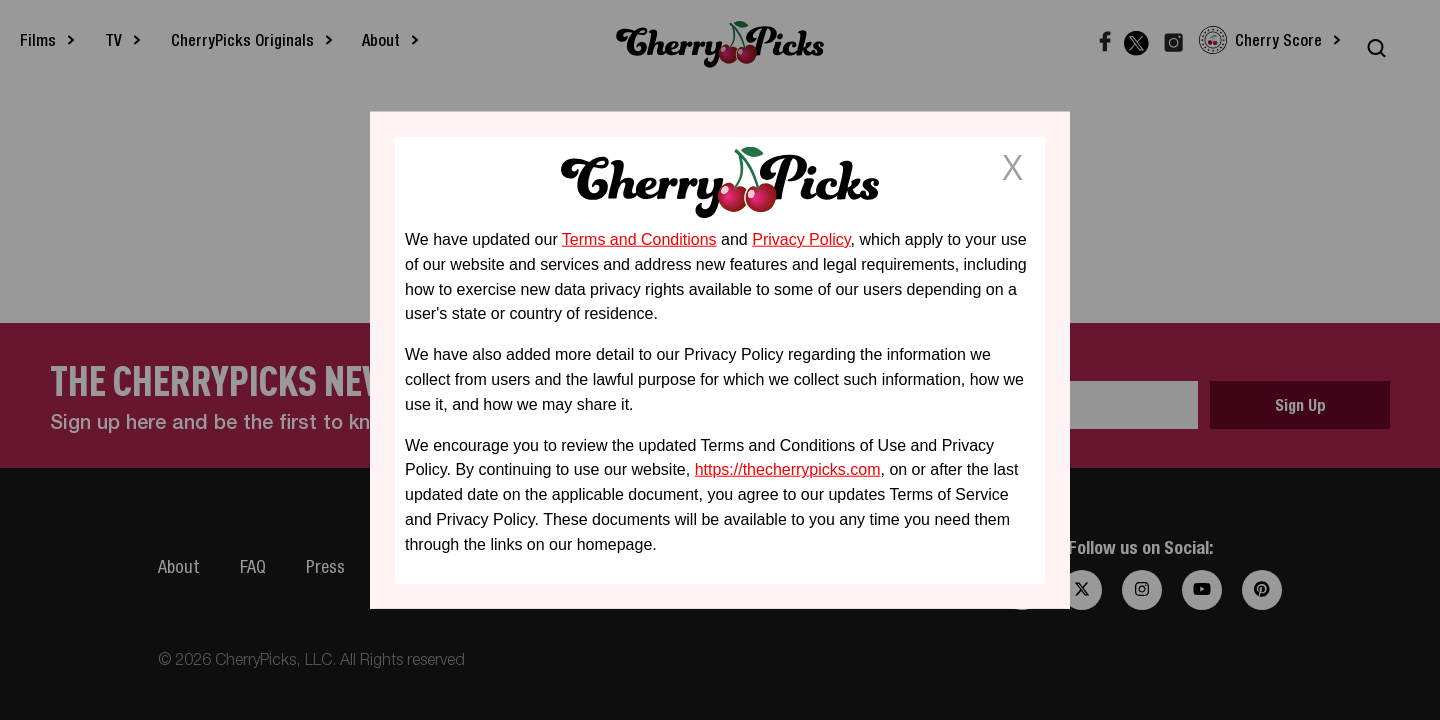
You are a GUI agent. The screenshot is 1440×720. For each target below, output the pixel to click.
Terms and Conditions (639, 239)
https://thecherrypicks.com (788, 469)
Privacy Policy (801, 239)
